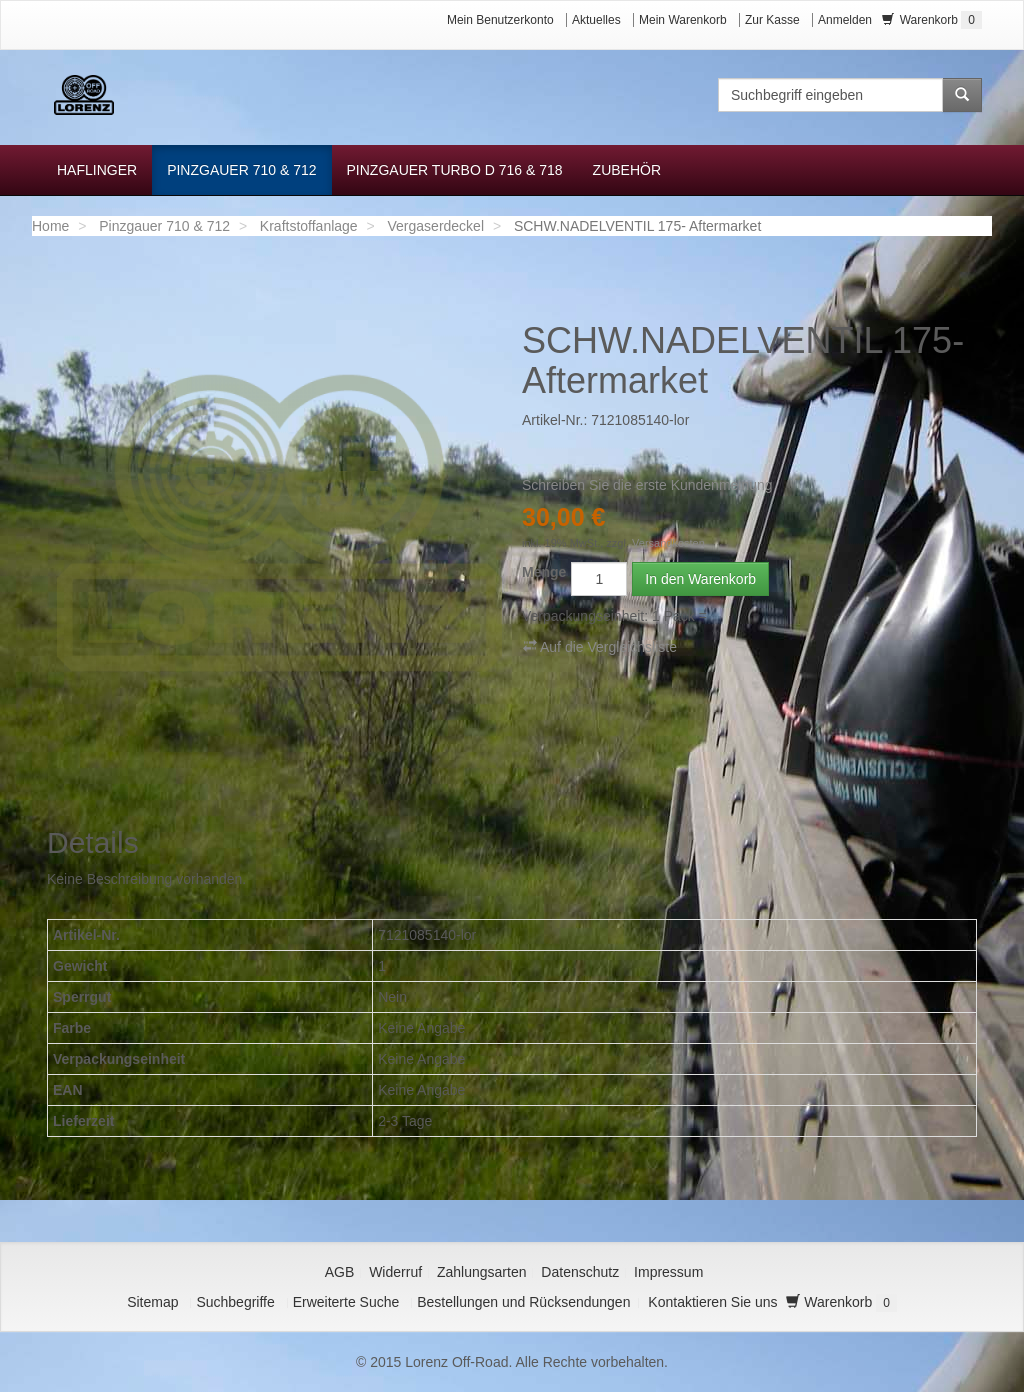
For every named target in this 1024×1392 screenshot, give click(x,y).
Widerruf (395, 1272)
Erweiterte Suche (346, 1302)
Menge (544, 572)
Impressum (668, 1272)
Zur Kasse (772, 20)
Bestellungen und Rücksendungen (523, 1302)
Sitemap (152, 1302)
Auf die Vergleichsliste (600, 646)
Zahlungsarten (482, 1272)
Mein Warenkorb (683, 20)
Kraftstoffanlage (309, 226)
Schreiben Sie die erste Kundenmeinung (647, 485)
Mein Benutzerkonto (500, 20)
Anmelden (845, 20)
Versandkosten (668, 543)
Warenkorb (932, 20)
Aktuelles (596, 20)
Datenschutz (580, 1272)
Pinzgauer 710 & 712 (164, 226)
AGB (340, 1272)
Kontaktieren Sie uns (712, 1302)
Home (50, 226)
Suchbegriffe (235, 1302)
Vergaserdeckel (436, 226)
